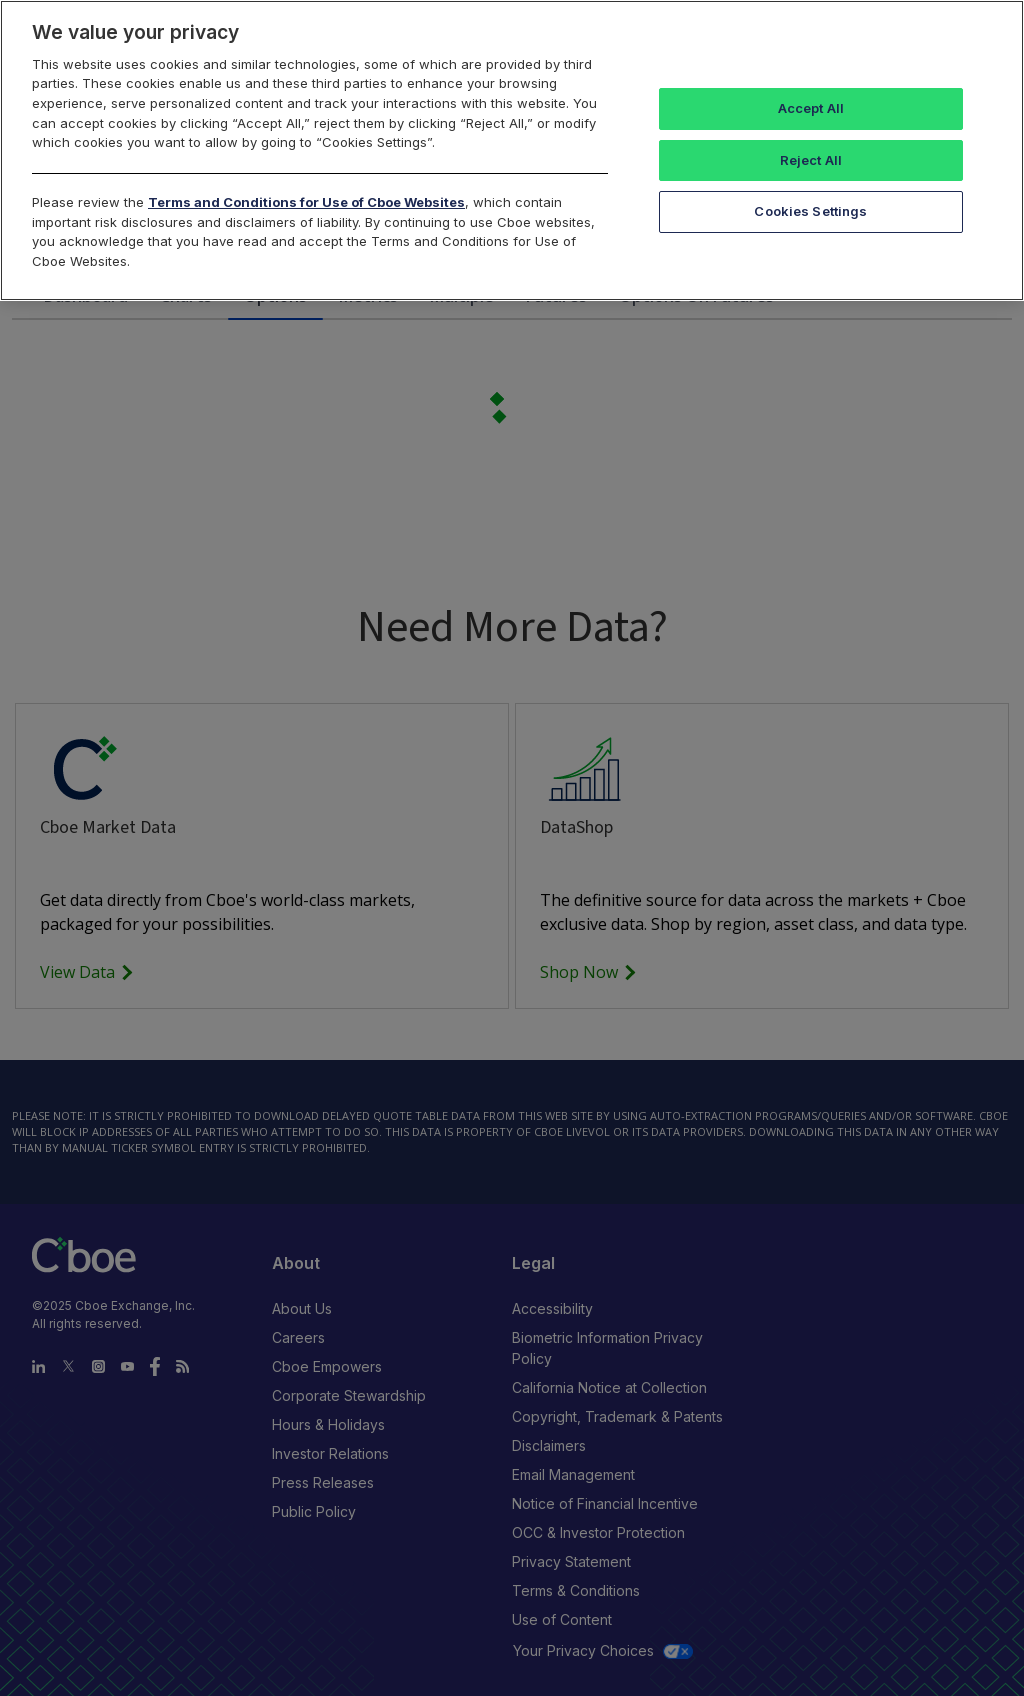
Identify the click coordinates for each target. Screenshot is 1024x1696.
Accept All (811, 108)
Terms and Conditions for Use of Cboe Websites (306, 202)
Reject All (811, 160)
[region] (512, 150)
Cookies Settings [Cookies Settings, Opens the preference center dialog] (810, 211)
